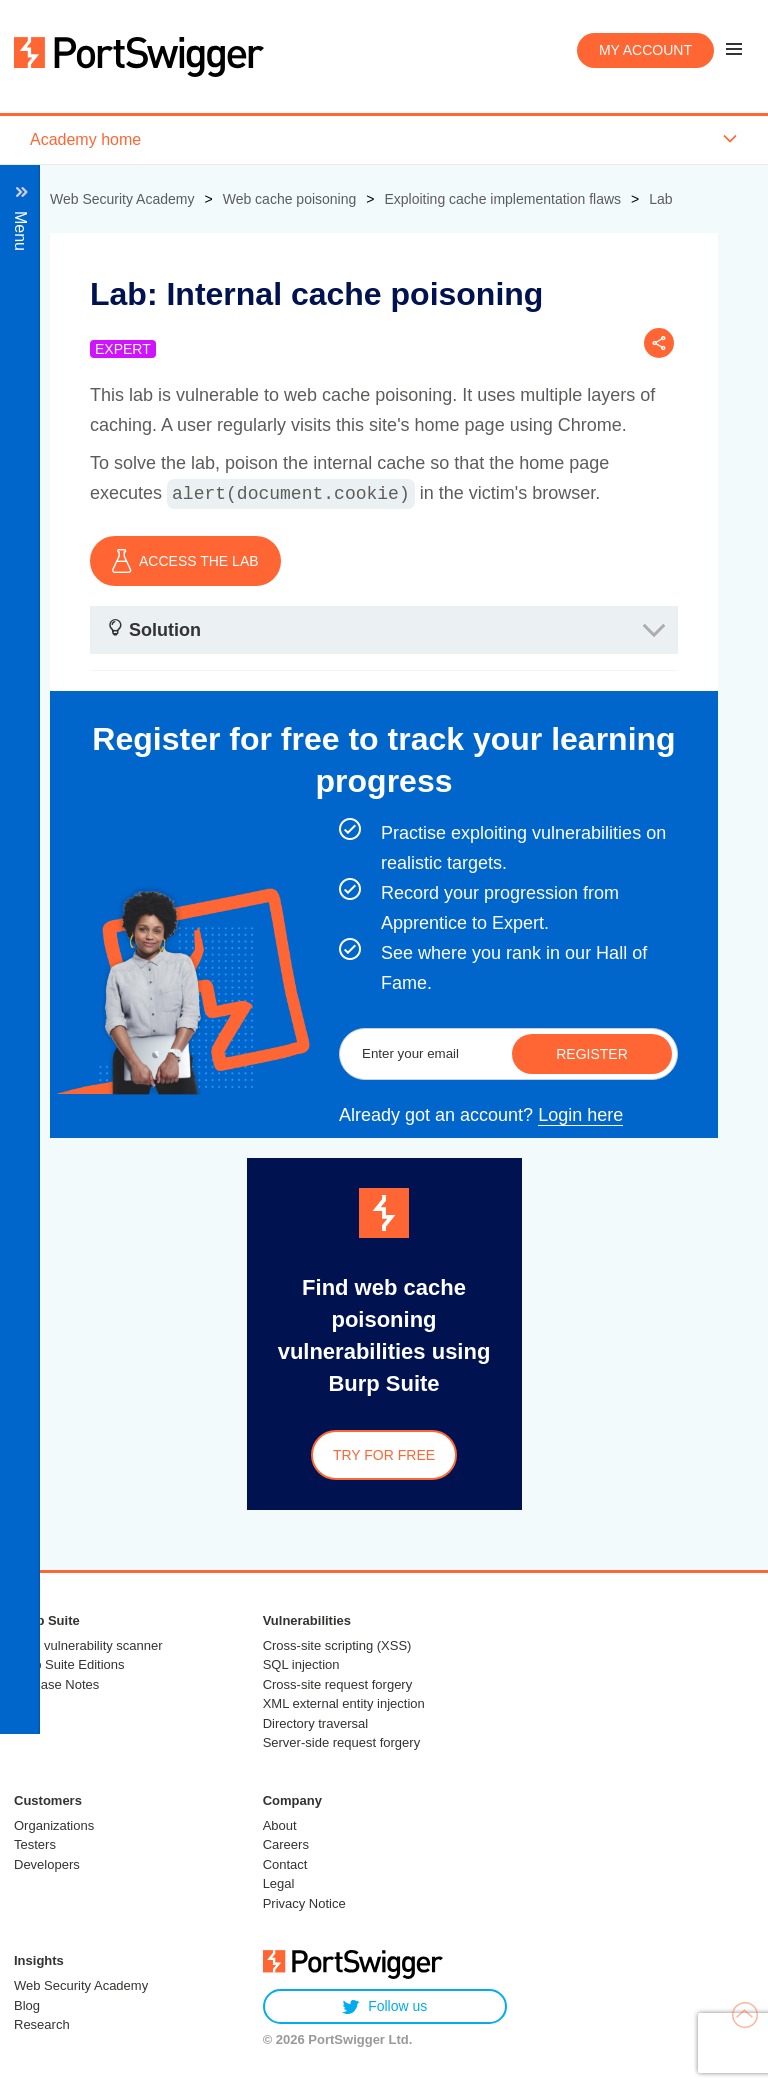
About (280, 1825)
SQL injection (301, 1664)
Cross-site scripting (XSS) (337, 1645)
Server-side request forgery (342, 1742)
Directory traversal (315, 1723)
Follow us (384, 2006)
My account (645, 50)
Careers (286, 1844)
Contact (285, 1864)
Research (42, 2024)
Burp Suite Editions (69, 1664)
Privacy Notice (304, 1903)
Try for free (384, 1455)
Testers (35, 1844)
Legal (279, 1883)
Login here (580, 1115)
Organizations (54, 1825)
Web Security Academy (81, 1985)
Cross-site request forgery (338, 1684)
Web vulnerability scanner (88, 1645)
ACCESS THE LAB (185, 561)
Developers (47, 1864)
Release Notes (56, 1684)
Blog (27, 2005)
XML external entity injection (344, 1703)
